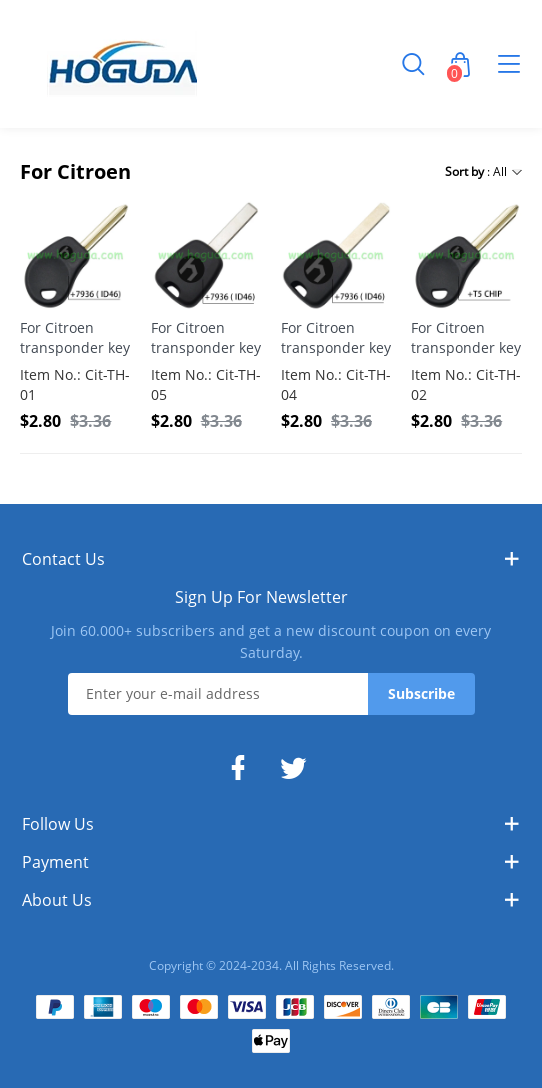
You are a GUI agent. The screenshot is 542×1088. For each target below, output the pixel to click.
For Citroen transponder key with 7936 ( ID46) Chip (75, 338)
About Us (57, 900)
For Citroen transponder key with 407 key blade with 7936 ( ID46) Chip (206, 338)
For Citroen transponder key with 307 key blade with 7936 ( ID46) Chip (336, 338)
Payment (55, 862)
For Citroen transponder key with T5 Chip (466, 338)
